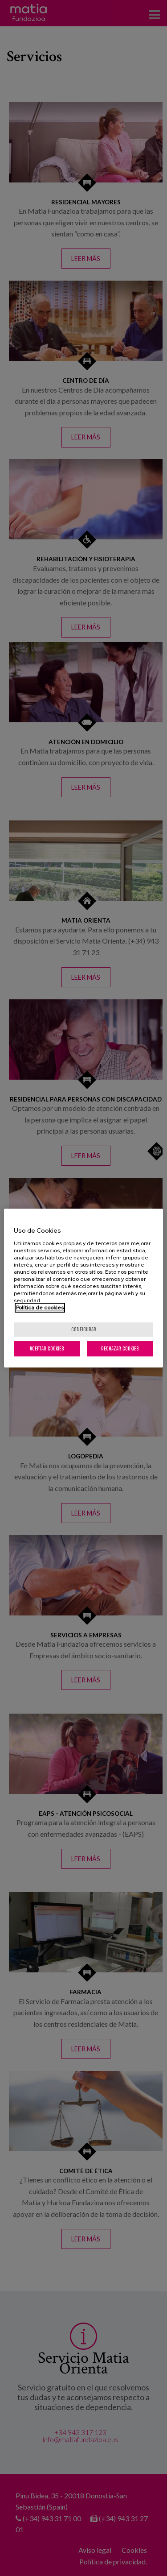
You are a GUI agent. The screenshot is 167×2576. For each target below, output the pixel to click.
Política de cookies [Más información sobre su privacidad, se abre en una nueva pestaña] (40, 1307)
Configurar (83, 1329)
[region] (83, 1288)
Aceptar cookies (47, 1348)
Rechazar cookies (120, 1348)
